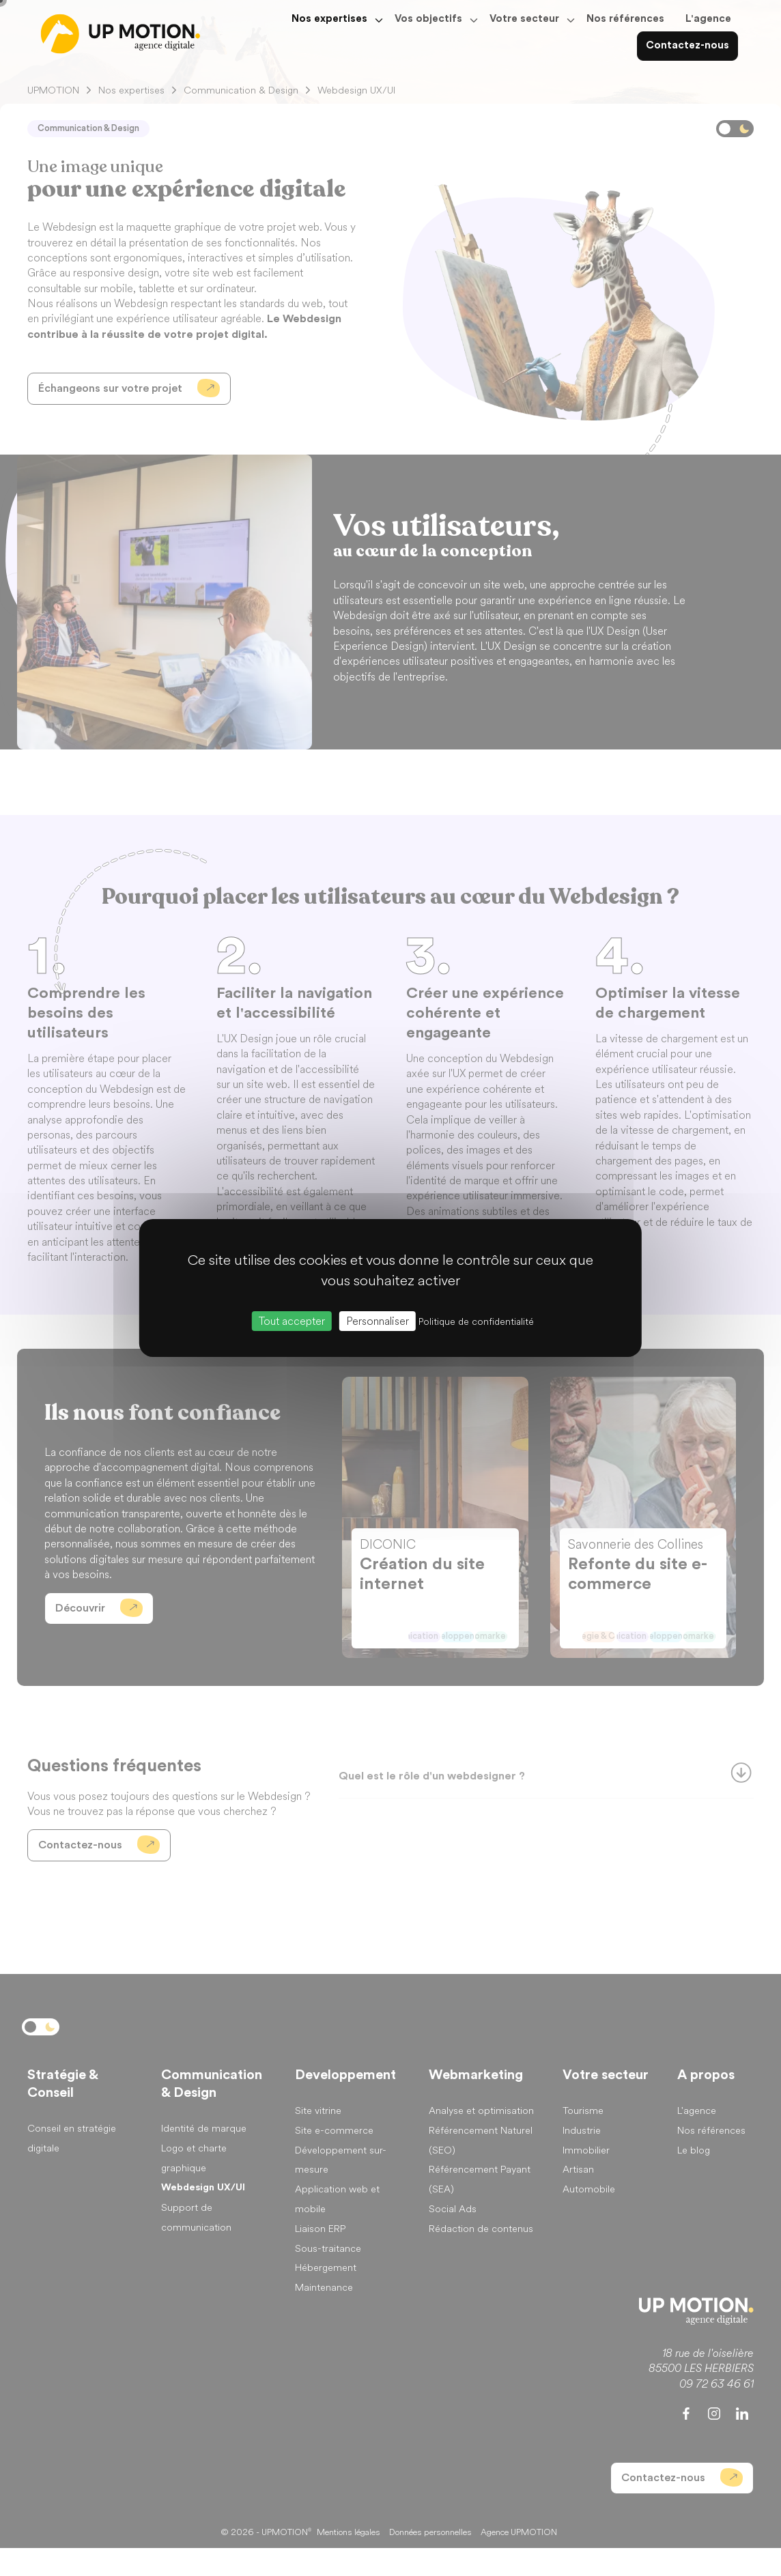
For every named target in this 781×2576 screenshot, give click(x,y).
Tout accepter (292, 1321)
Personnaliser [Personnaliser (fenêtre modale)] (377, 1321)
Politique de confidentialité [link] (476, 1321)
